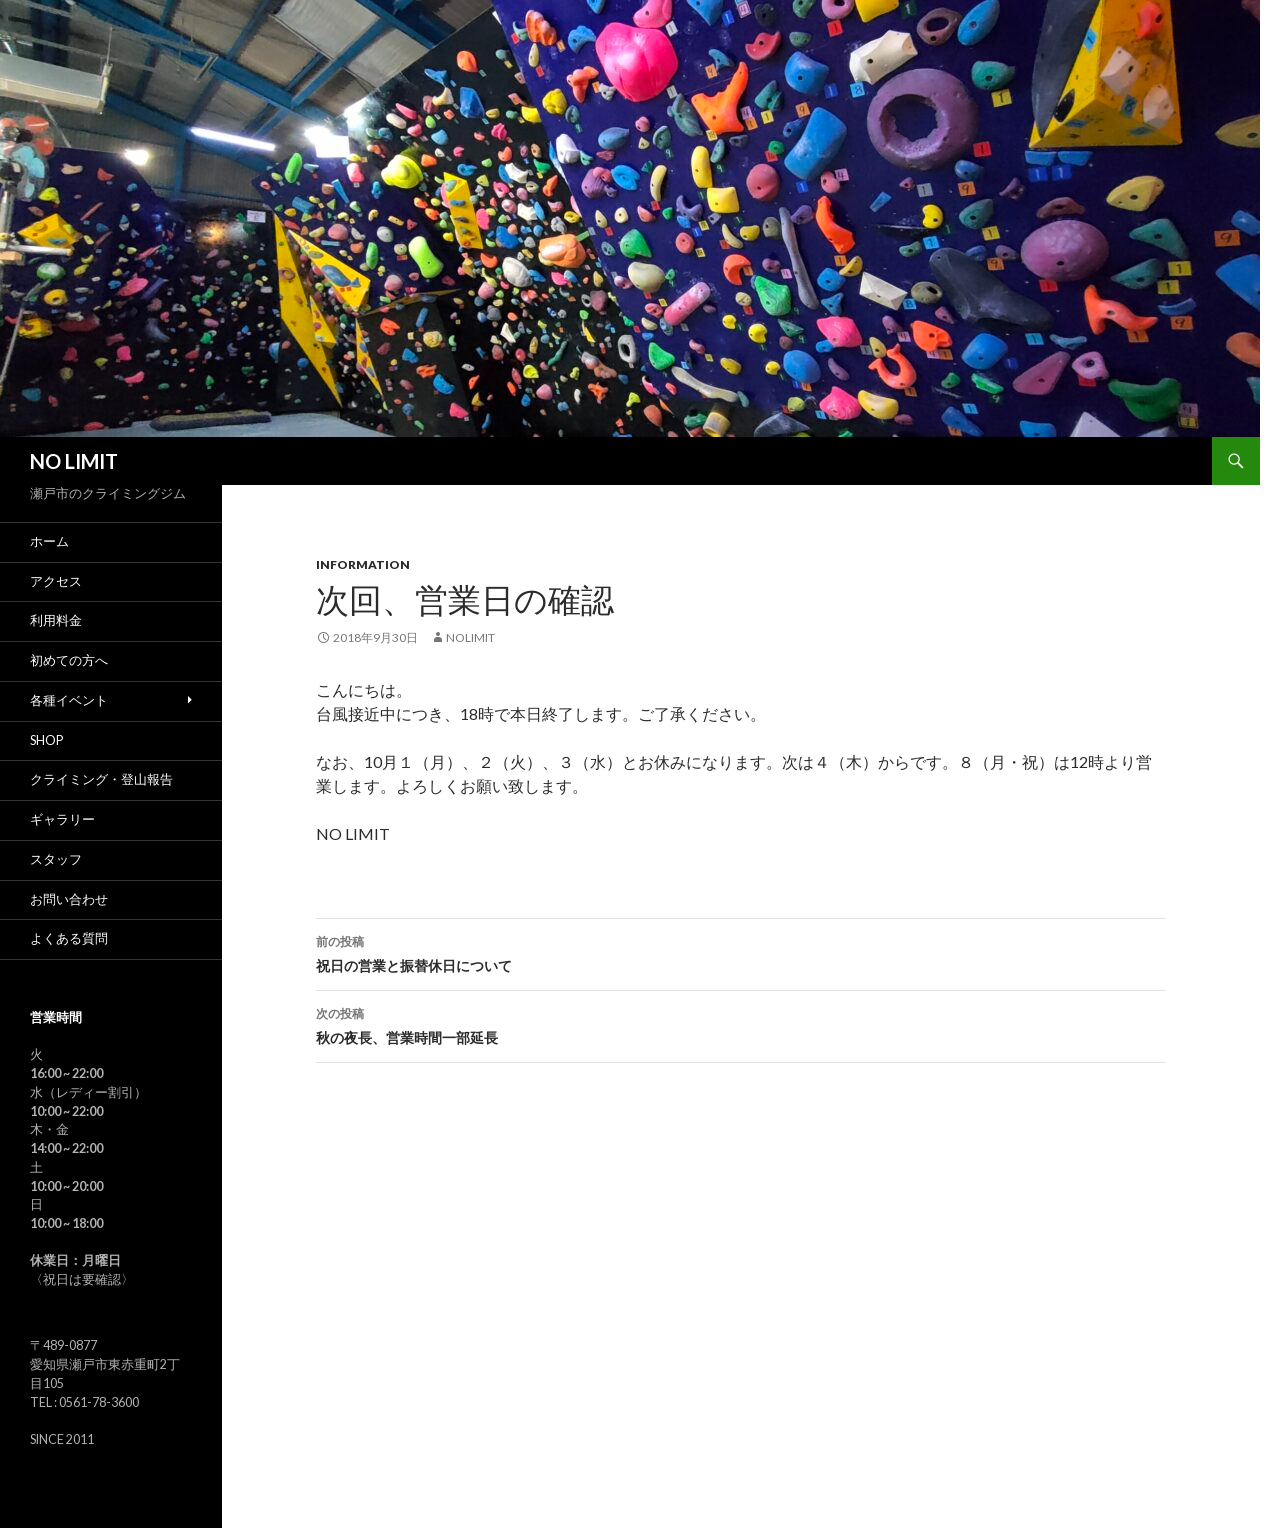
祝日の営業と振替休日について (741, 952)
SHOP (46, 740)
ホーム (49, 541)
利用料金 (56, 620)
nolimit (470, 637)
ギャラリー (62, 819)
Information (363, 564)
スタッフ (56, 859)
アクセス (56, 581)
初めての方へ (69, 660)
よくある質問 (69, 938)
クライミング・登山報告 (101, 779)
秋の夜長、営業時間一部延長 (741, 1024)
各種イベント (69, 700)
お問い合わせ (69, 899)
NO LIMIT (74, 461)
